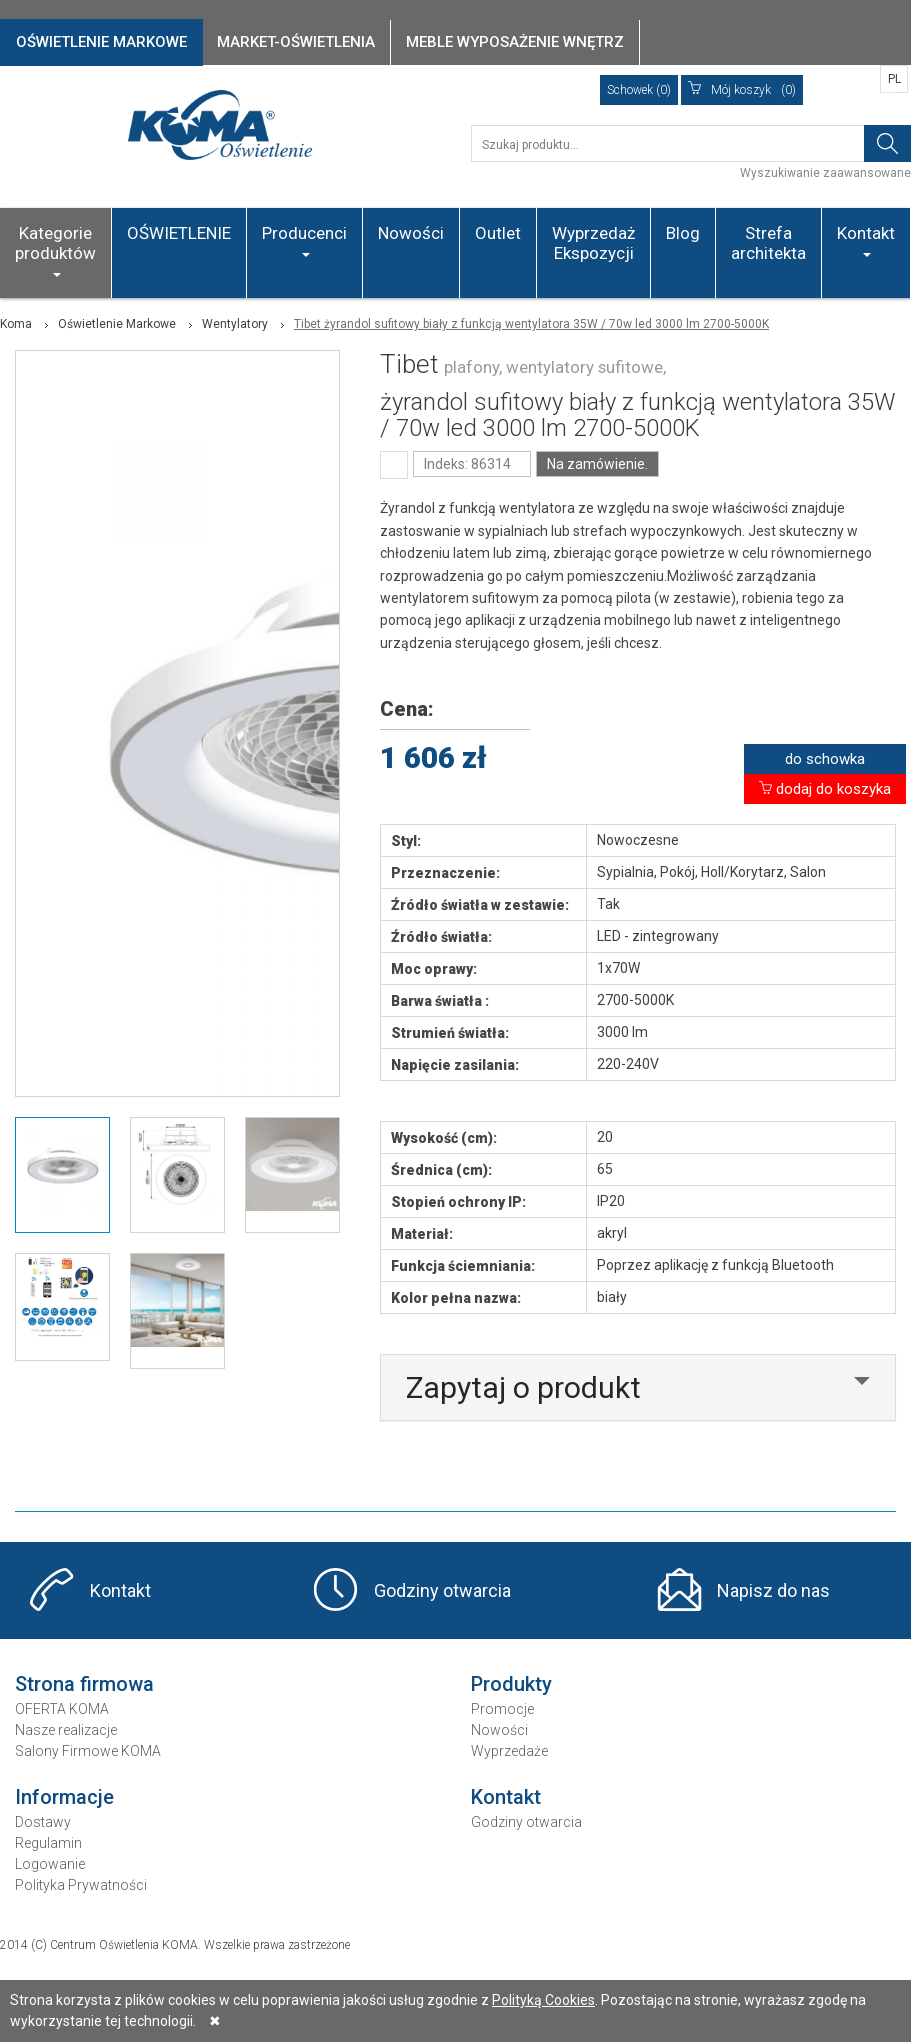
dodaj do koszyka (825, 789)
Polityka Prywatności (81, 1885)
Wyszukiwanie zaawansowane (825, 173)
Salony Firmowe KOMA (88, 1751)
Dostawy (43, 1822)
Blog (683, 233)
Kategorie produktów (55, 250)
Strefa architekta (768, 243)
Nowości (411, 233)
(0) (742, 90)
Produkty (511, 1684)
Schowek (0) (639, 90)
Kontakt (866, 240)
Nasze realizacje (66, 1730)
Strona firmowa (84, 1684)
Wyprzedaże (509, 1751)
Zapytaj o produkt (523, 1387)
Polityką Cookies (543, 2000)
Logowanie (50, 1864)
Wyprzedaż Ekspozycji (593, 243)
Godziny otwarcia (442, 1590)
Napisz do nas (773, 1590)
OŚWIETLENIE (179, 233)
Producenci (304, 240)
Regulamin (48, 1843)
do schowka (825, 759)
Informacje (64, 1797)
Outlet (498, 233)
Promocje (502, 1709)
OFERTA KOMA (62, 1709)
